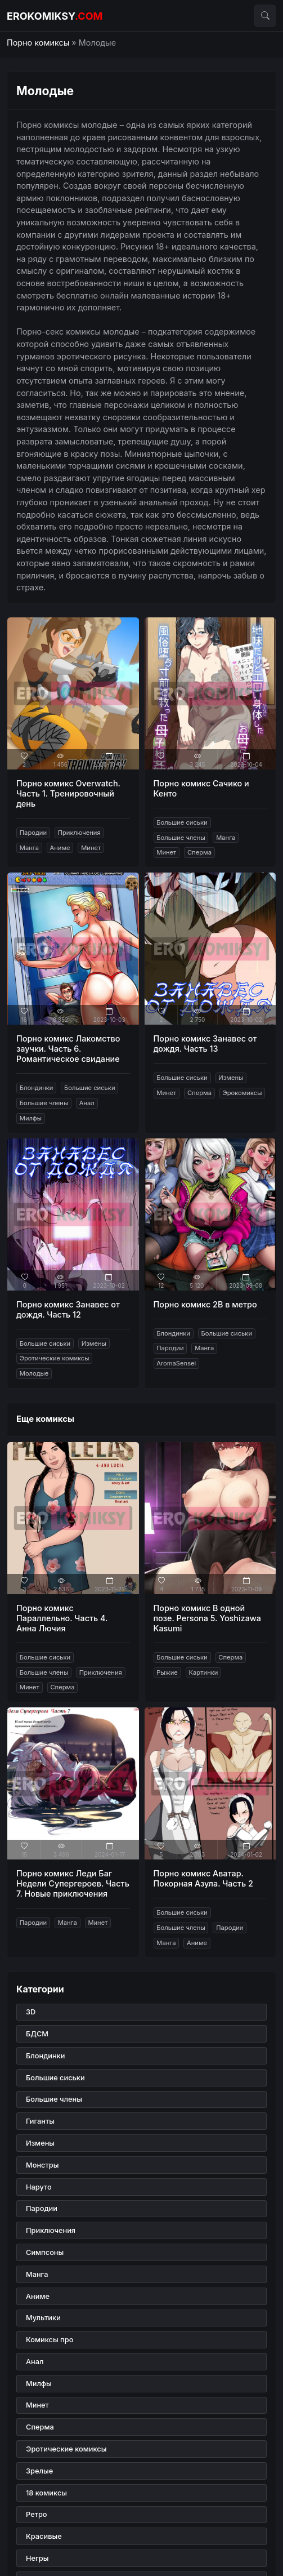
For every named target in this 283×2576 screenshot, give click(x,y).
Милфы (31, 1118)
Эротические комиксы (54, 1358)
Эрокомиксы (242, 1093)
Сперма (199, 852)
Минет (91, 848)
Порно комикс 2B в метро (205, 1304)
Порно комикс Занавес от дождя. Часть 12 (68, 1309)
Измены (230, 1078)
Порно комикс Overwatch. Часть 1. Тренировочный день (68, 793)
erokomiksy (54, 16)
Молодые (34, 1373)
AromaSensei (176, 1363)
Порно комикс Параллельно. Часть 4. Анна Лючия (61, 1618)
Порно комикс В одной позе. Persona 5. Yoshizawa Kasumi (207, 1618)
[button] (265, 16)
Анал (87, 1103)
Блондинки (36, 1088)
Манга (29, 848)
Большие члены (180, 838)
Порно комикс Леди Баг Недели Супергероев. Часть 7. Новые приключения (72, 1883)
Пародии (33, 833)
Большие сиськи (181, 822)
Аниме (60, 848)
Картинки (203, 1672)
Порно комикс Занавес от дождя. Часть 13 (205, 1043)
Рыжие (167, 1672)
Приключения (79, 833)
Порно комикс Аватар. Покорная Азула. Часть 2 (203, 1878)
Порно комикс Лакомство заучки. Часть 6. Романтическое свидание (68, 1049)
